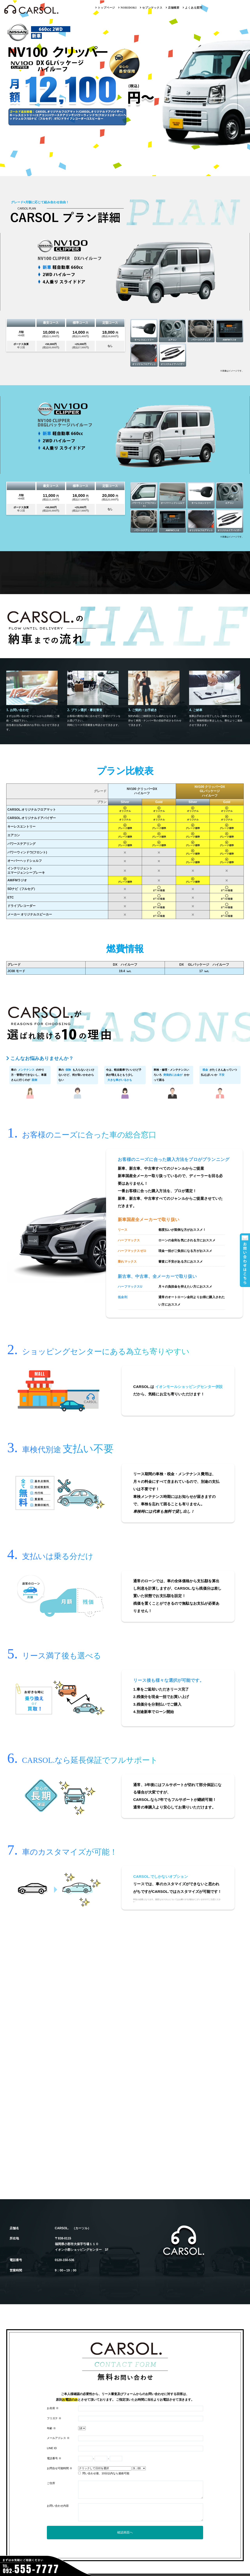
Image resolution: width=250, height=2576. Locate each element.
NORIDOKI (127, 7)
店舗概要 (172, 7)
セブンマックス (151, 7)
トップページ (105, 7)
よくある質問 (192, 7)
